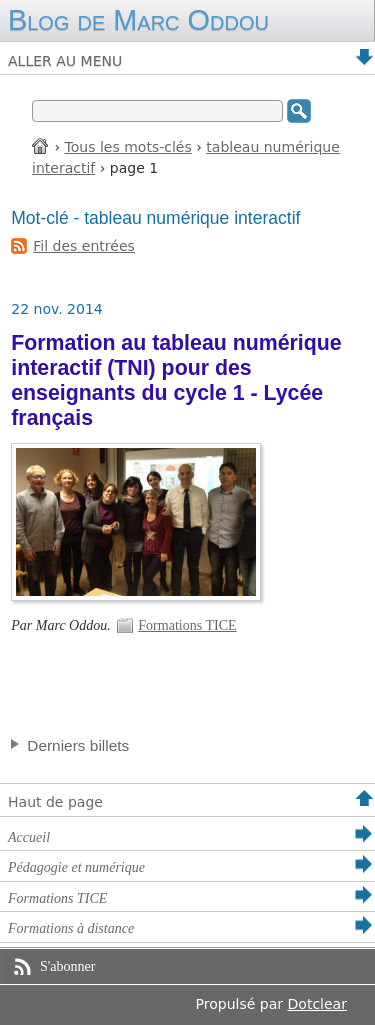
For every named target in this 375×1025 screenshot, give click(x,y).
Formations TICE (187, 625)
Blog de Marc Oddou (138, 20)
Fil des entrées (84, 246)
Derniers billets (78, 745)
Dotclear (317, 1004)
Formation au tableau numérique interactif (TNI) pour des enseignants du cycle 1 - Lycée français (176, 380)
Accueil (41, 145)
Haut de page (55, 802)
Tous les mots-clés (128, 147)
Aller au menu (65, 61)
